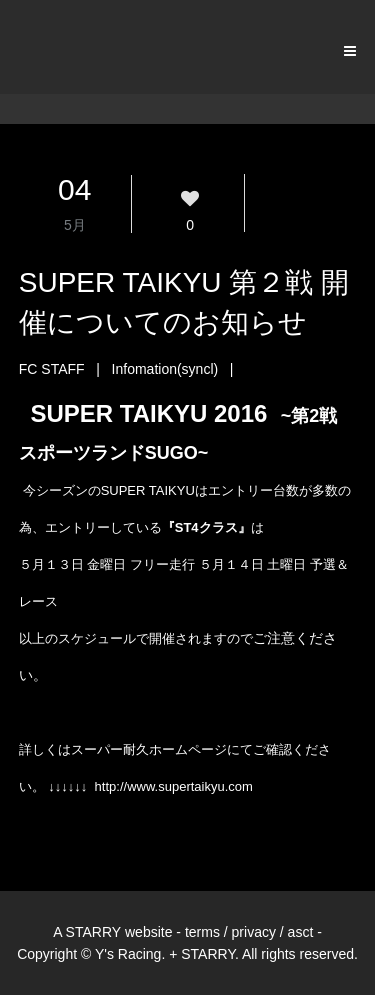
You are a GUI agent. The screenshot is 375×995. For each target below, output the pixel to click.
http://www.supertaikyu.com (174, 786)
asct (301, 932)
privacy (254, 932)
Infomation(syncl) (165, 369)
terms (202, 932)
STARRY (94, 932)
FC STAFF (52, 369)
